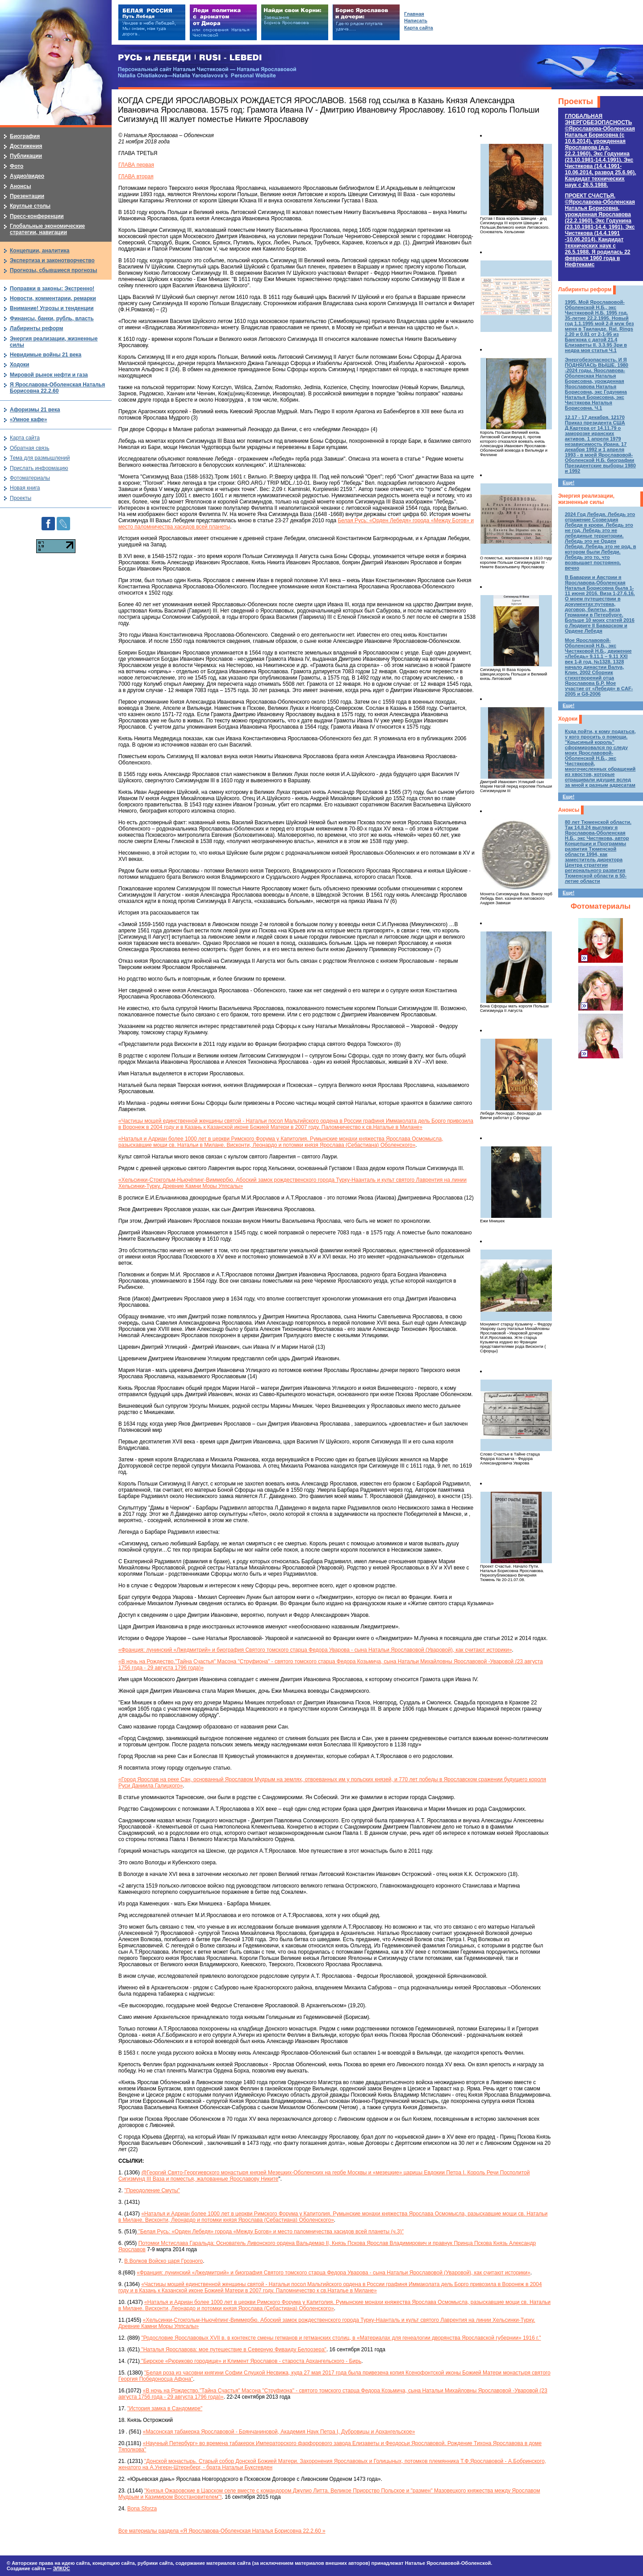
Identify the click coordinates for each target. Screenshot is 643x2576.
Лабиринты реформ (584, 289)
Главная (414, 14)
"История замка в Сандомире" (164, 2408)
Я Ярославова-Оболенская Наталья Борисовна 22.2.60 (57, 388)
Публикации (26, 156)
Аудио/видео (27, 176)
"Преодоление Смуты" (152, 2190)
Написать (415, 20)
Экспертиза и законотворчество (52, 260)
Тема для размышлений (40, 458)
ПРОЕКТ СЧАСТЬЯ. (600, 230)
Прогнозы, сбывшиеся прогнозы (53, 270)
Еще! (568, 482)
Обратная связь (29, 448)
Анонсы (568, 810)
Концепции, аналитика (40, 251)
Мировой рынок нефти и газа (49, 375)
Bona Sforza (142, 2508)
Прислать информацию (39, 468)
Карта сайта (25, 438)
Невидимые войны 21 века (45, 355)
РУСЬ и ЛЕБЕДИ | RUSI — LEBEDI (190, 58)
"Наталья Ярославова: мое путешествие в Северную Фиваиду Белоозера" (233, 2349)
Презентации (27, 196)
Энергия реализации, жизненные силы (586, 499)
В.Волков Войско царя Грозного (163, 2261)
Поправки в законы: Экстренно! (52, 288)
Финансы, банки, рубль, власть (52, 318)
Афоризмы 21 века (35, 410)
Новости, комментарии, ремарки (53, 298)
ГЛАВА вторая (136, 176)
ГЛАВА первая (136, 165)
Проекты (575, 101)
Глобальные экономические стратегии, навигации (47, 229)
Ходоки (567, 719)
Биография (25, 136)
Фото (16, 166)
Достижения (26, 146)
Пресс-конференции (37, 216)
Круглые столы (30, 206)
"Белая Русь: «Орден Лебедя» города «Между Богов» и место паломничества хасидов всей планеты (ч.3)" (270, 2231)
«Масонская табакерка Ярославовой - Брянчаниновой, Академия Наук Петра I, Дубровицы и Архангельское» (279, 2432)
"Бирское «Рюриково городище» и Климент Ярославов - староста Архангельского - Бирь (250, 2361)
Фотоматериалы (600, 906)
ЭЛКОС (61, 2568)
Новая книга (25, 488)
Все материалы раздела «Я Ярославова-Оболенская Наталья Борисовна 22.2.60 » (222, 2531)
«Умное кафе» (28, 419)
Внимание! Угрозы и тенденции (52, 308)
